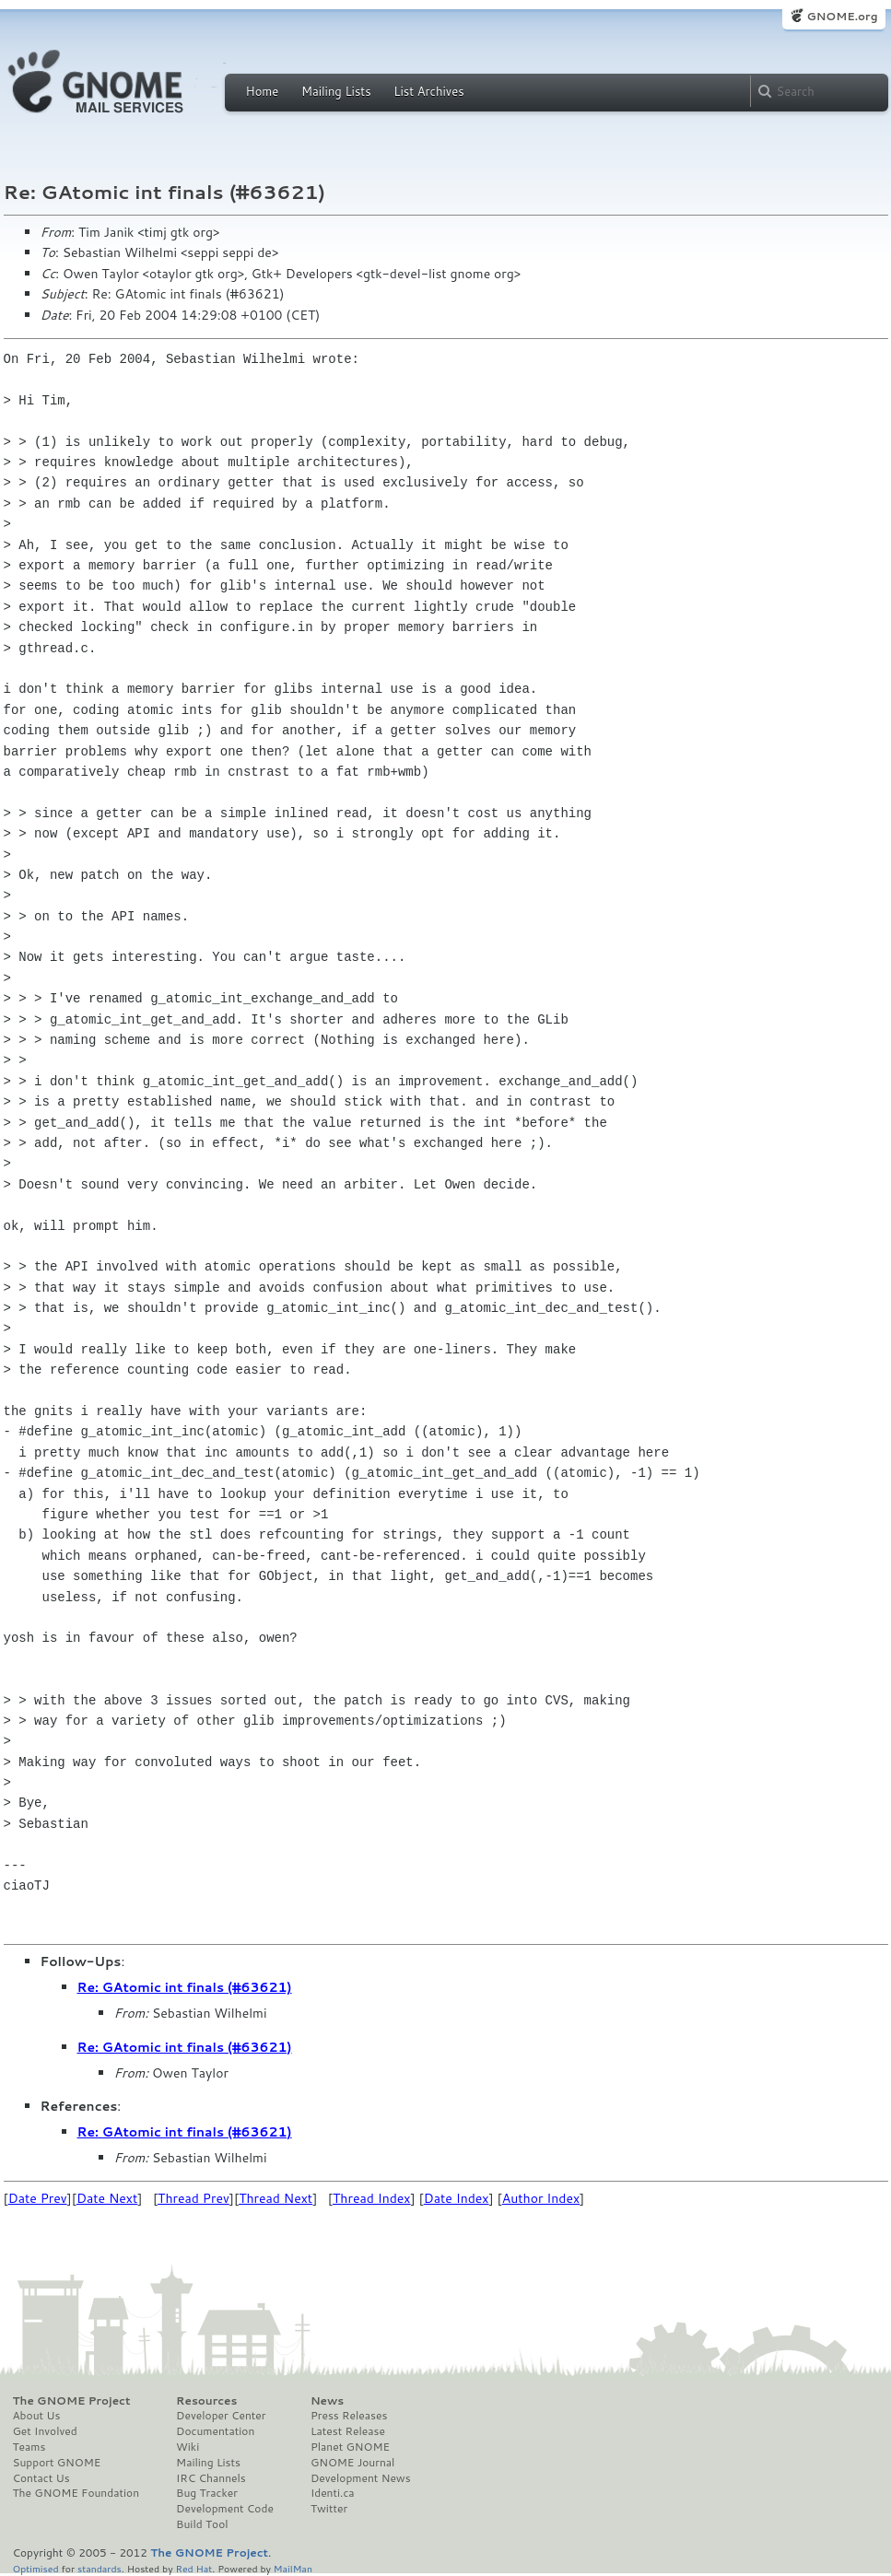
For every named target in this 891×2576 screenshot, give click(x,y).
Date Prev (37, 2198)
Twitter (329, 2508)
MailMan (293, 2568)
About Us (37, 2415)
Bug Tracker (207, 2493)
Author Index (541, 2198)
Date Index (456, 2198)
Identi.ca (333, 2493)
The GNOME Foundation (76, 2493)
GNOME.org (841, 16)
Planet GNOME (350, 2447)
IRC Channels (211, 2478)
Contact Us (41, 2478)
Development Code (225, 2508)
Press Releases (349, 2415)
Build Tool (202, 2524)
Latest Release (348, 2431)
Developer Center (220, 2415)
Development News (361, 2478)
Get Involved (45, 2431)
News (327, 2401)
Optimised (36, 2568)
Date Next (106, 2198)
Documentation (215, 2431)
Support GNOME (57, 2462)
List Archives (428, 91)
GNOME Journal (353, 2462)
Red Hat (193, 2568)
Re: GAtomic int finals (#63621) (184, 1987)
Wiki (187, 2447)
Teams (29, 2447)
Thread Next (275, 2198)
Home (262, 91)
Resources (206, 2401)
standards (99, 2568)
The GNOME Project (72, 2401)
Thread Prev (193, 2198)
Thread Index (372, 2198)
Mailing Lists (336, 91)
